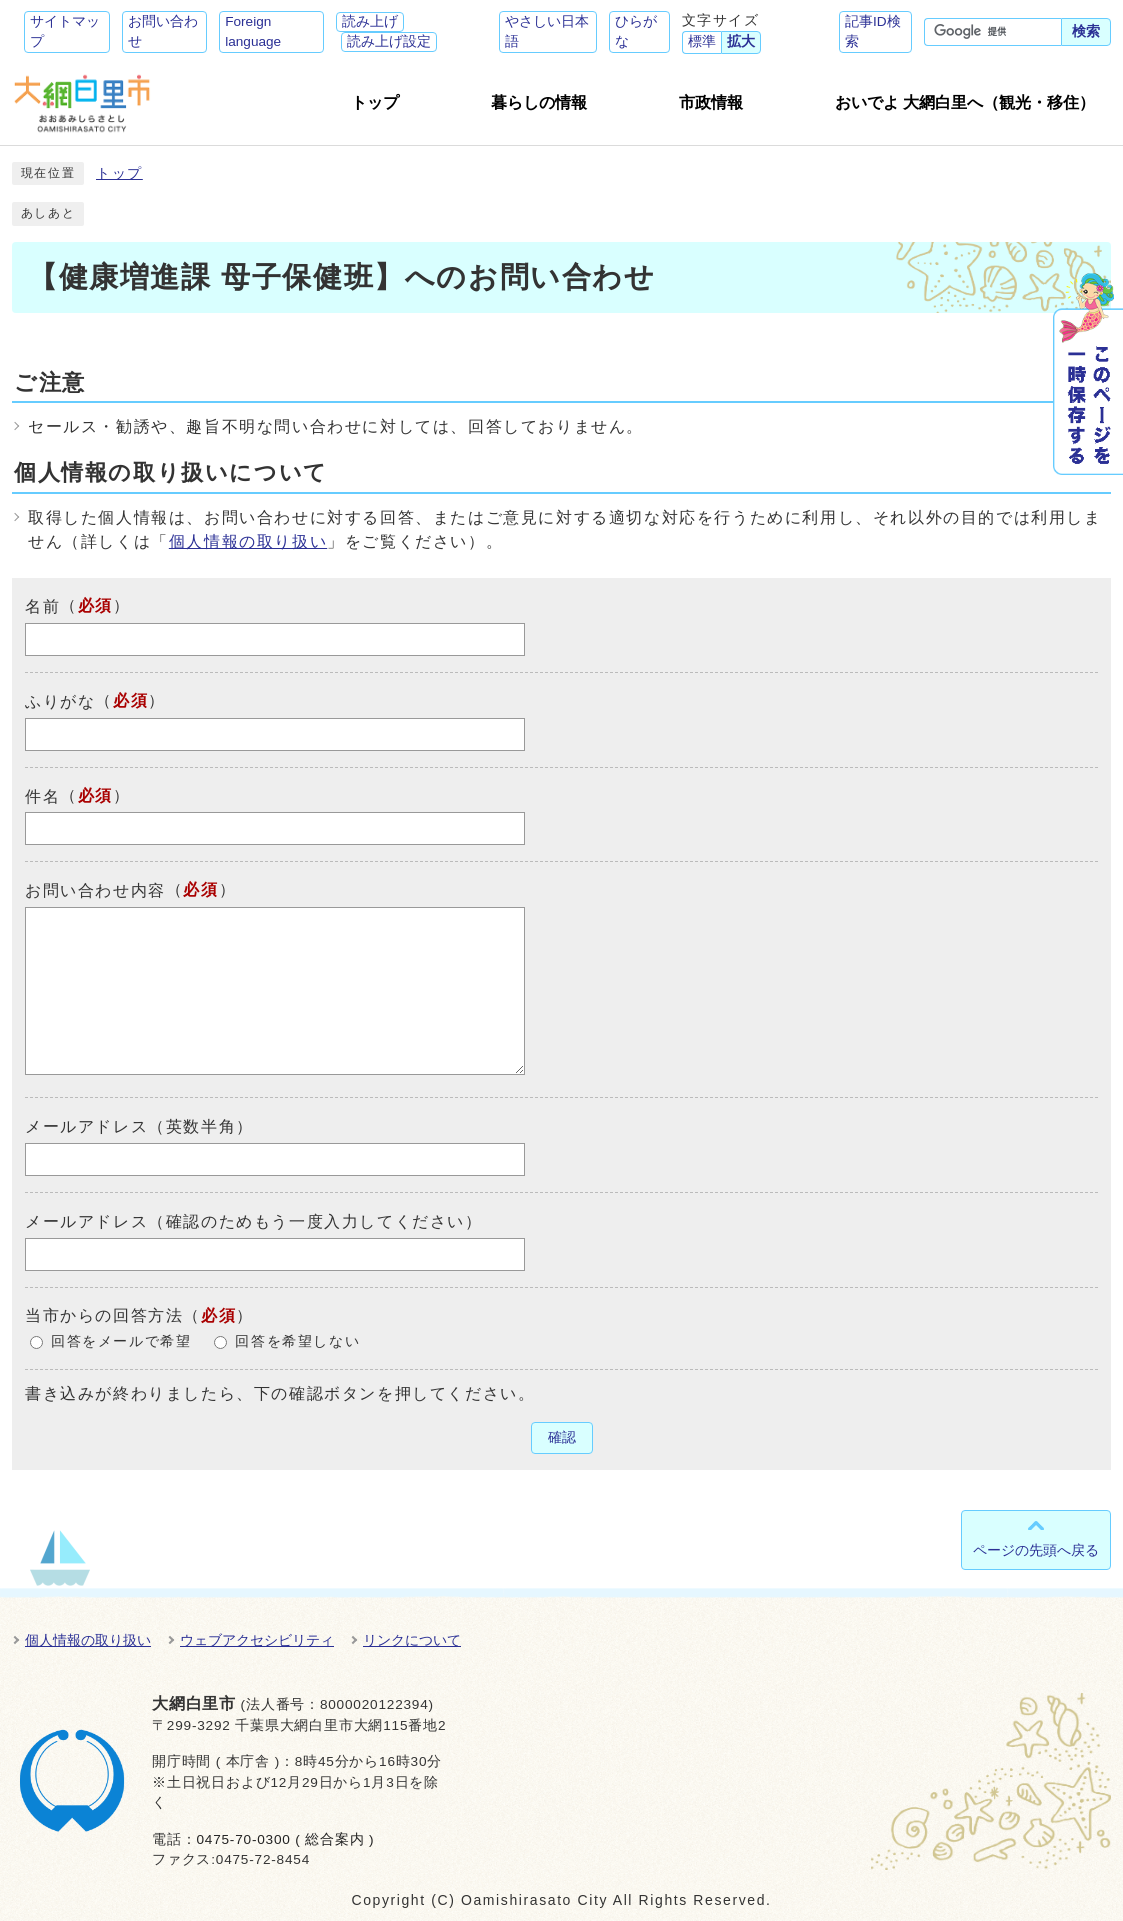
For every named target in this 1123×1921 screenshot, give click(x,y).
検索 (1086, 31)
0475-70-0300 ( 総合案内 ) (285, 1839)
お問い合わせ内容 (95, 890)
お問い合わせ (163, 31)
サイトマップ (65, 31)
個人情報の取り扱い (248, 541)
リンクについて (412, 1640)
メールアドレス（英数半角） (139, 1126)
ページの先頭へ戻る (1036, 1550)
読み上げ (370, 21)
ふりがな (60, 701)
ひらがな (636, 31)
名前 (42, 606)
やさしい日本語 (547, 31)
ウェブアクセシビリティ (257, 1640)
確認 (562, 1437)
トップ (119, 173)
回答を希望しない (297, 1341)
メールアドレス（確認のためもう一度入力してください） (254, 1221)
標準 (702, 41)
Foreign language (253, 31)
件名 (42, 795)
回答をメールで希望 (121, 1341)
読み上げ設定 (389, 41)
